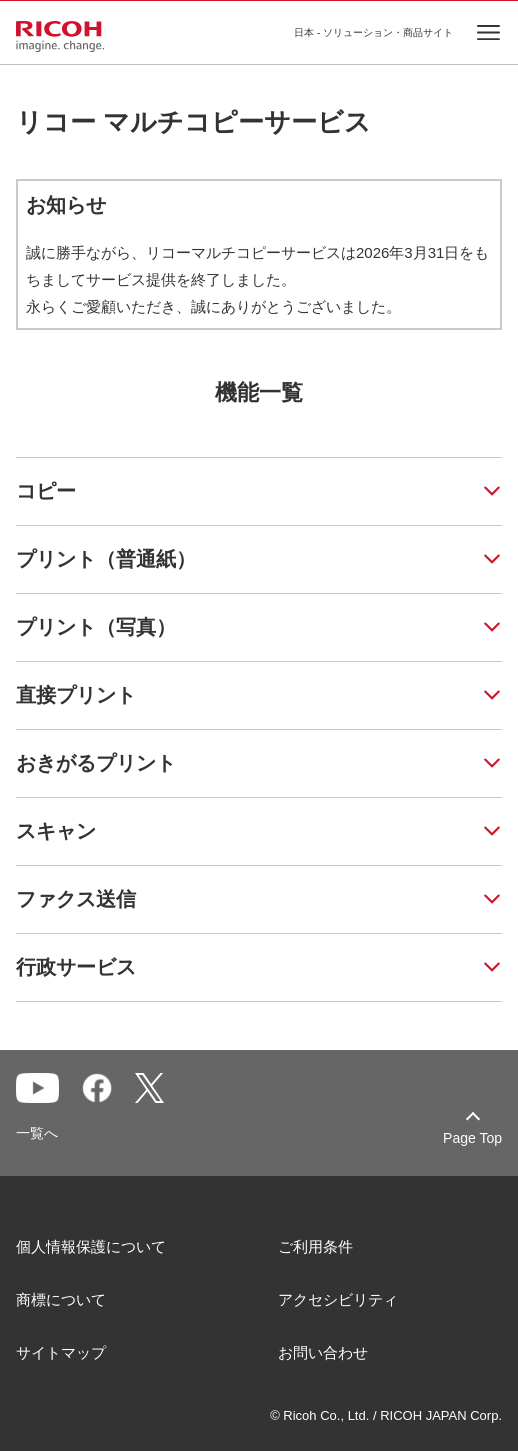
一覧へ (37, 1133)
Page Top (472, 1138)
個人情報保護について (91, 1246)
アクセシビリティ (338, 1299)
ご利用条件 (315, 1246)
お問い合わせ (323, 1352)
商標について (61, 1299)
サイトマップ (61, 1352)
